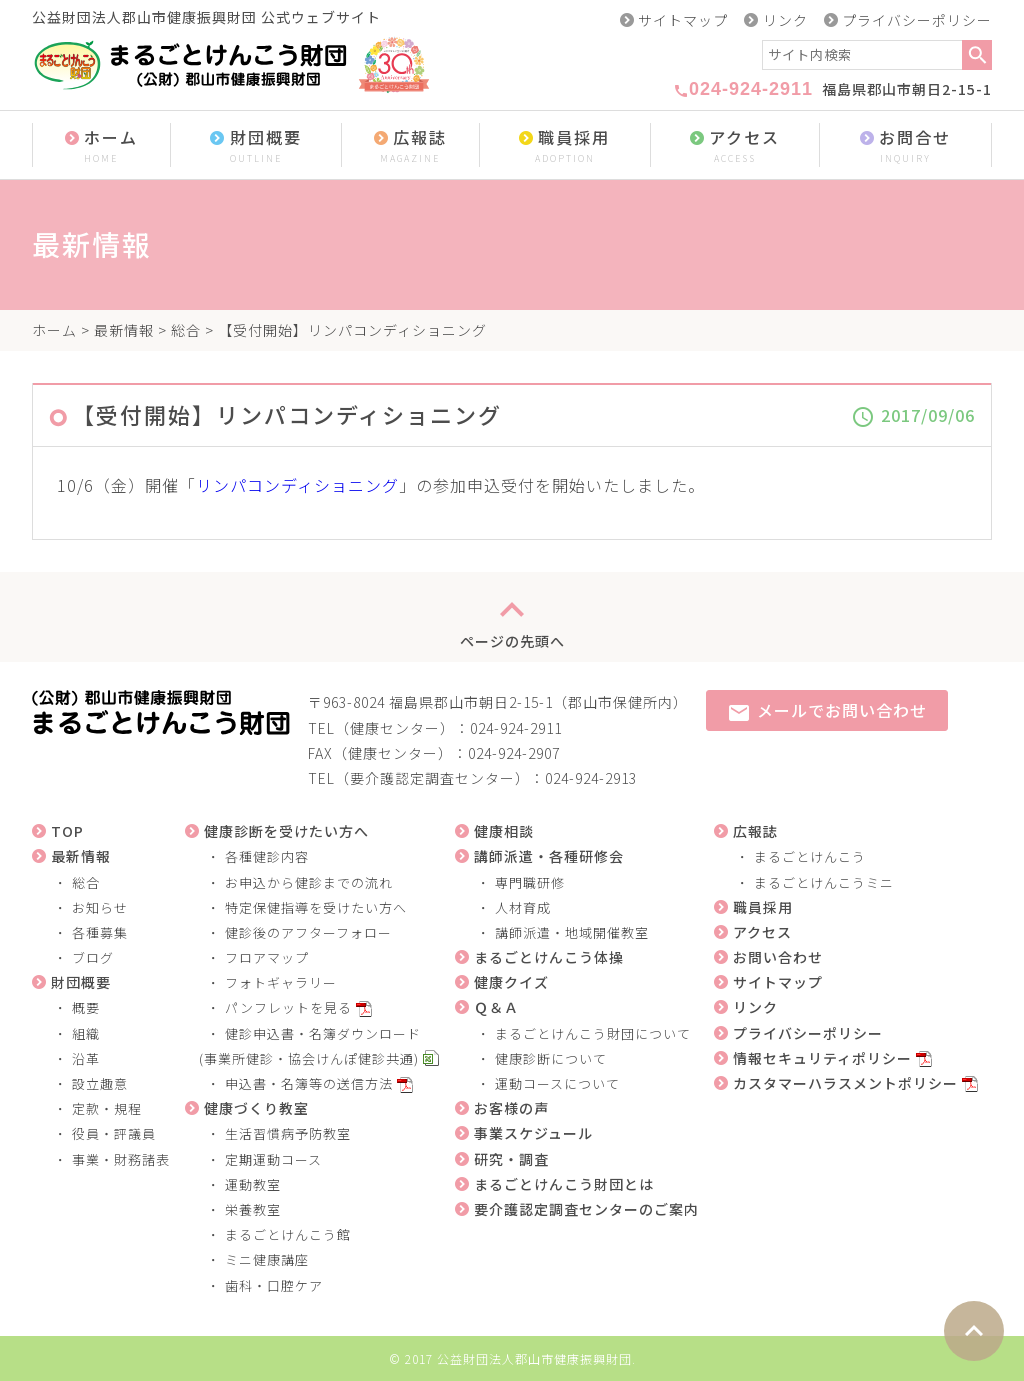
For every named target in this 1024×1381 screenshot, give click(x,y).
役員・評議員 (114, 1133)
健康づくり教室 (256, 1108)
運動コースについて (557, 1083)
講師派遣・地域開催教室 (572, 932)
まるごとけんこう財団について (593, 1033)
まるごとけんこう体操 (549, 957)
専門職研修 (530, 882)
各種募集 (100, 932)
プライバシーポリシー (917, 20)
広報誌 (410, 146)
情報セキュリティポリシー (822, 1058)
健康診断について (551, 1058)
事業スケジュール (533, 1133)
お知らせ (100, 907)
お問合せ (905, 146)
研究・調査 (511, 1159)
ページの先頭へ (512, 617)
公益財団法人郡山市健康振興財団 (534, 1358)
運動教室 (253, 1184)
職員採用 (565, 146)
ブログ (93, 957)
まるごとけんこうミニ (824, 882)
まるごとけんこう (810, 856)
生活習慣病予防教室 (288, 1133)
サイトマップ (683, 20)
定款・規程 (107, 1108)
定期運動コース (273, 1159)
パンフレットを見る (288, 1007)
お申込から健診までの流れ (309, 882)
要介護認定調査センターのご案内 (586, 1209)
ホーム (101, 146)
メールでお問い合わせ (827, 711)
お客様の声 (511, 1108)
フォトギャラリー (281, 982)
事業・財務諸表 (121, 1159)
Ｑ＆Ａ (496, 1007)
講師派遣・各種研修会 (549, 856)
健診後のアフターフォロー (308, 932)
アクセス (735, 146)
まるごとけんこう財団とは (564, 1184)
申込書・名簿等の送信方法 (309, 1083)
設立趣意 (100, 1083)
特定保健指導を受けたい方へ (316, 907)
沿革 (86, 1058)
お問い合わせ (778, 957)
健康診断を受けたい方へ (286, 831)
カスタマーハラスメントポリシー (845, 1083)
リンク (785, 20)
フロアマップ (267, 957)
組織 (86, 1033)
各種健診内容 (267, 856)
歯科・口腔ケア (274, 1285)
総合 (186, 330)
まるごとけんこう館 (288, 1234)
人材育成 (523, 907)
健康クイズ (511, 982)
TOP (67, 831)
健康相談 (504, 831)
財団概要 (256, 146)
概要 (86, 1007)
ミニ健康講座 (267, 1259)
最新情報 (124, 330)
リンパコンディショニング (297, 485)
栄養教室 (253, 1209)
